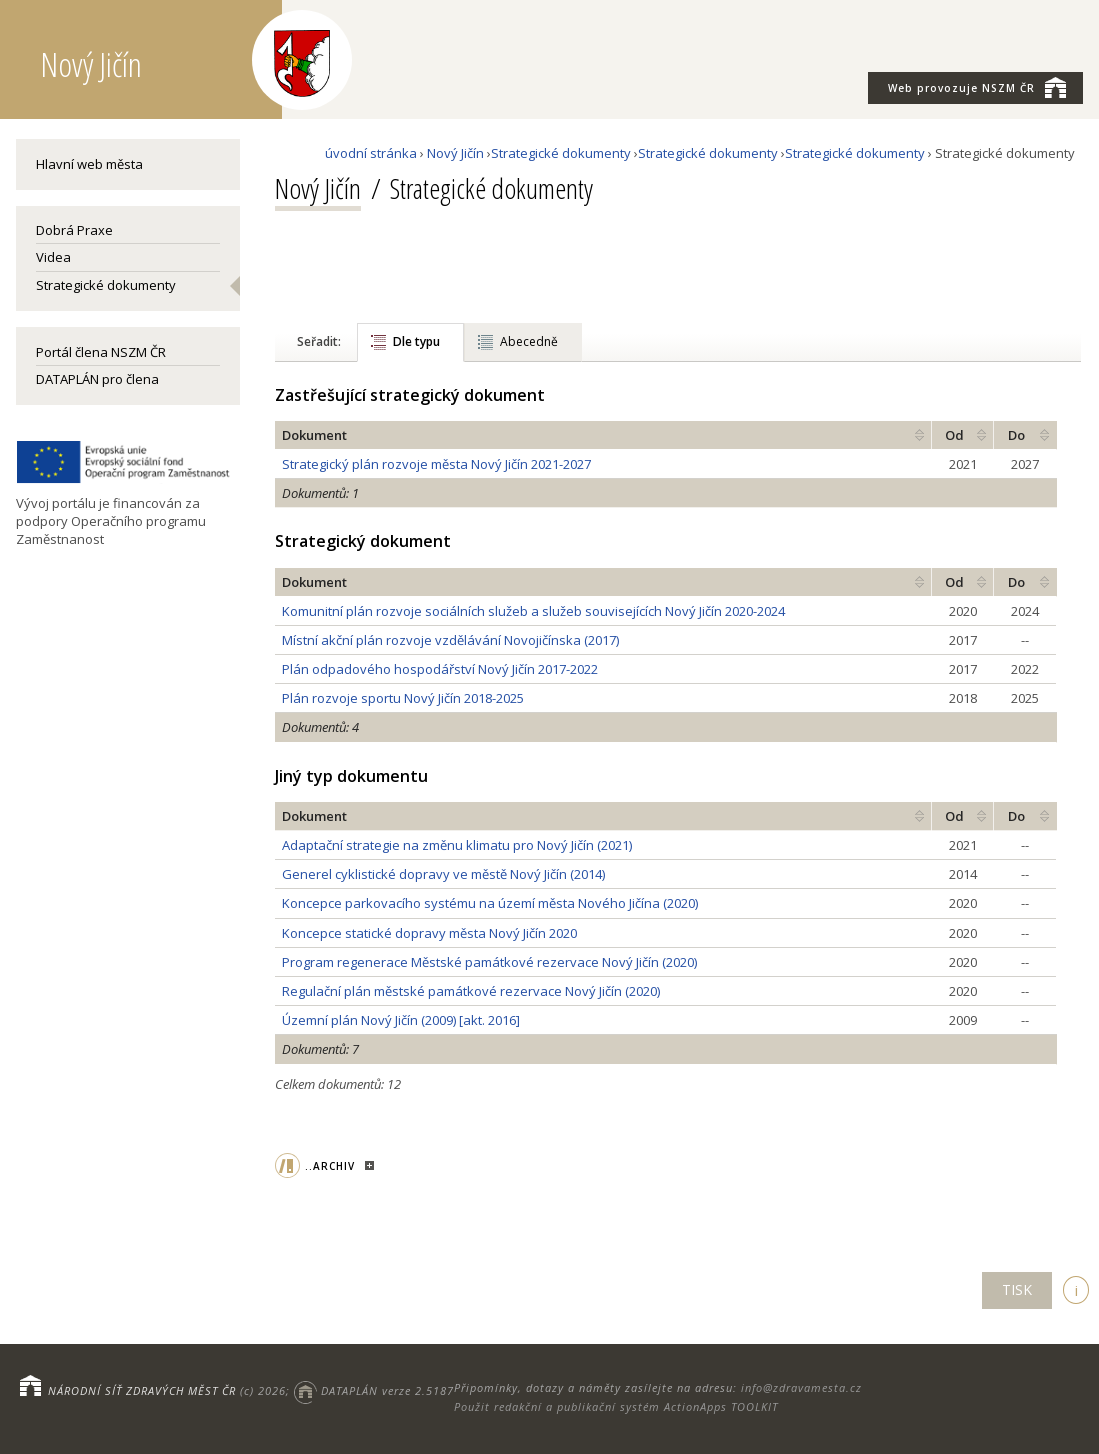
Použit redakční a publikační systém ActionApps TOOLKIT (616, 1406)
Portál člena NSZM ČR (101, 352)
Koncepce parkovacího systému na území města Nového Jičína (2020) (490, 903)
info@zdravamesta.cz (801, 1387)
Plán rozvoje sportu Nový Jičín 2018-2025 (403, 698)
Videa (53, 257)
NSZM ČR (977, 87)
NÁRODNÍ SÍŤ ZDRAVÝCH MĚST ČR (142, 1390)
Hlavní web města (89, 164)
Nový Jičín (455, 153)
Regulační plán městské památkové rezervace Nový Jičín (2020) (471, 991)
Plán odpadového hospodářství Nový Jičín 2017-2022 (440, 669)
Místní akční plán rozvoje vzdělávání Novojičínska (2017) (450, 640)
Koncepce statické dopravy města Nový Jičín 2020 (429, 933)
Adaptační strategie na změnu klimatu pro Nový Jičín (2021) (457, 845)
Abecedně (529, 341)
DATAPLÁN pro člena (97, 379)
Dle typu (416, 341)
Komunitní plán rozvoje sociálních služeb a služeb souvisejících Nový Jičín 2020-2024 (533, 611)
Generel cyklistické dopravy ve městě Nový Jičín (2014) (443, 874)
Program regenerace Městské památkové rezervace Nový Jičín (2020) (489, 962)
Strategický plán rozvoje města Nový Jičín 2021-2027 (436, 464)
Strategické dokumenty (106, 285)
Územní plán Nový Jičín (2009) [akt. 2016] (401, 1020)
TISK (1017, 1289)
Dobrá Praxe (74, 230)
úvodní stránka (371, 153)
